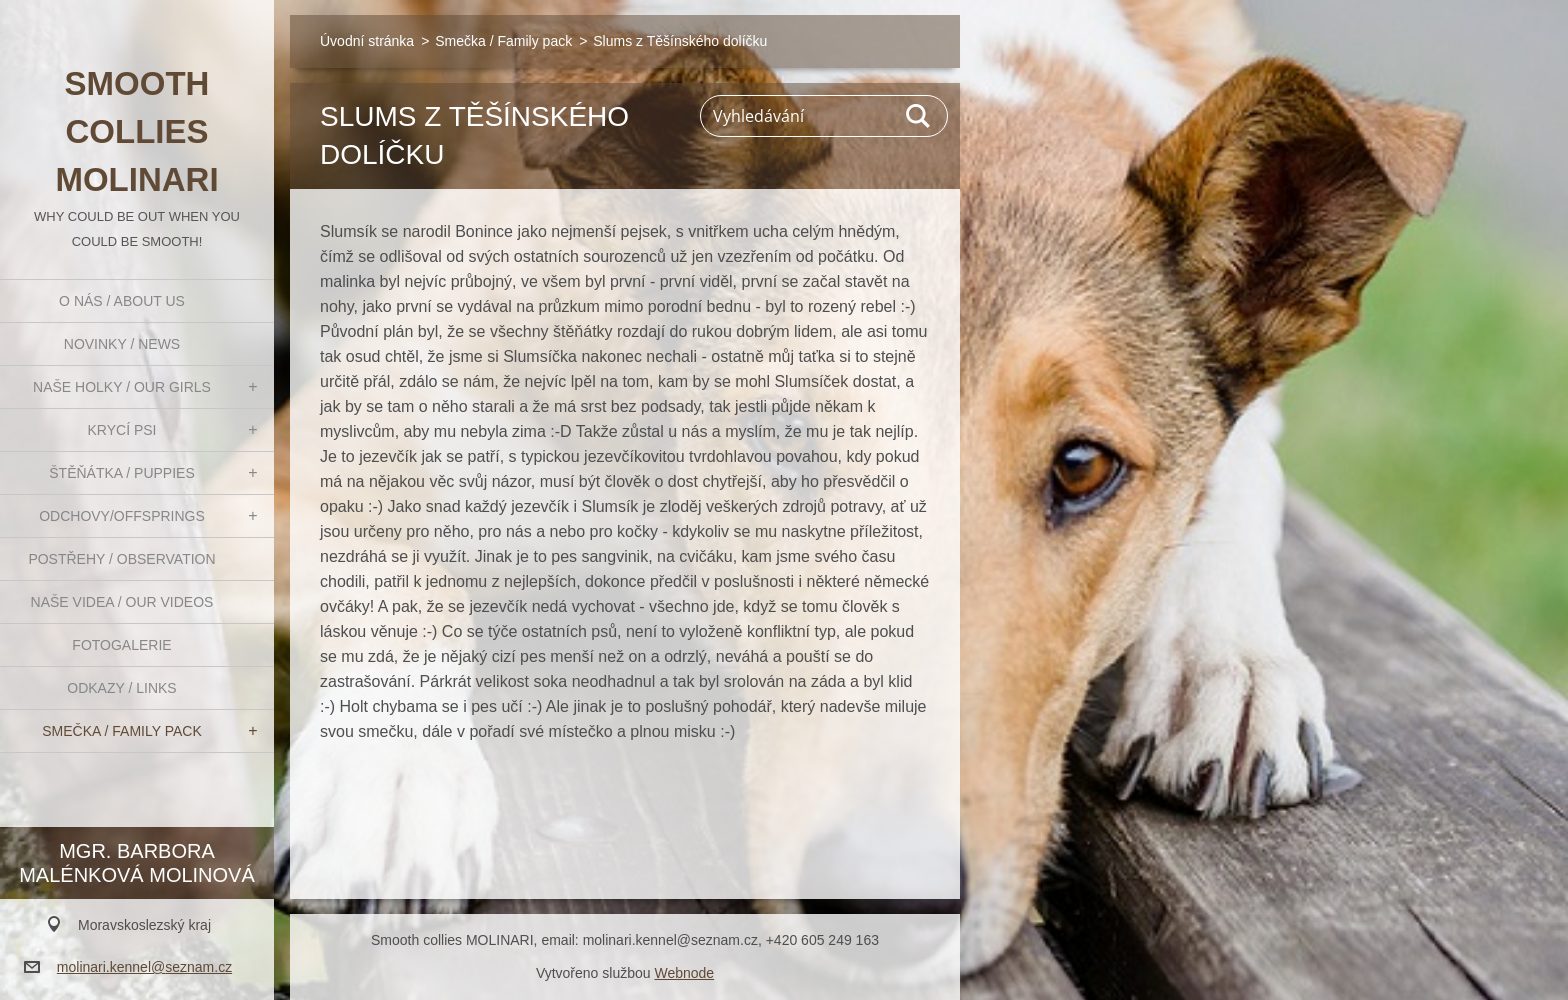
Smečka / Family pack (122, 731)
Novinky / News (122, 344)
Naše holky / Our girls (122, 387)
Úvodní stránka (367, 41)
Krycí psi (122, 430)
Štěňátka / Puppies (122, 473)
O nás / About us (122, 301)
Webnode (684, 973)
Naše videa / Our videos (122, 602)
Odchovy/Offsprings (122, 516)
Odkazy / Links (121, 688)
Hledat (919, 116)
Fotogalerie (121, 645)
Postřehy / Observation (121, 559)
